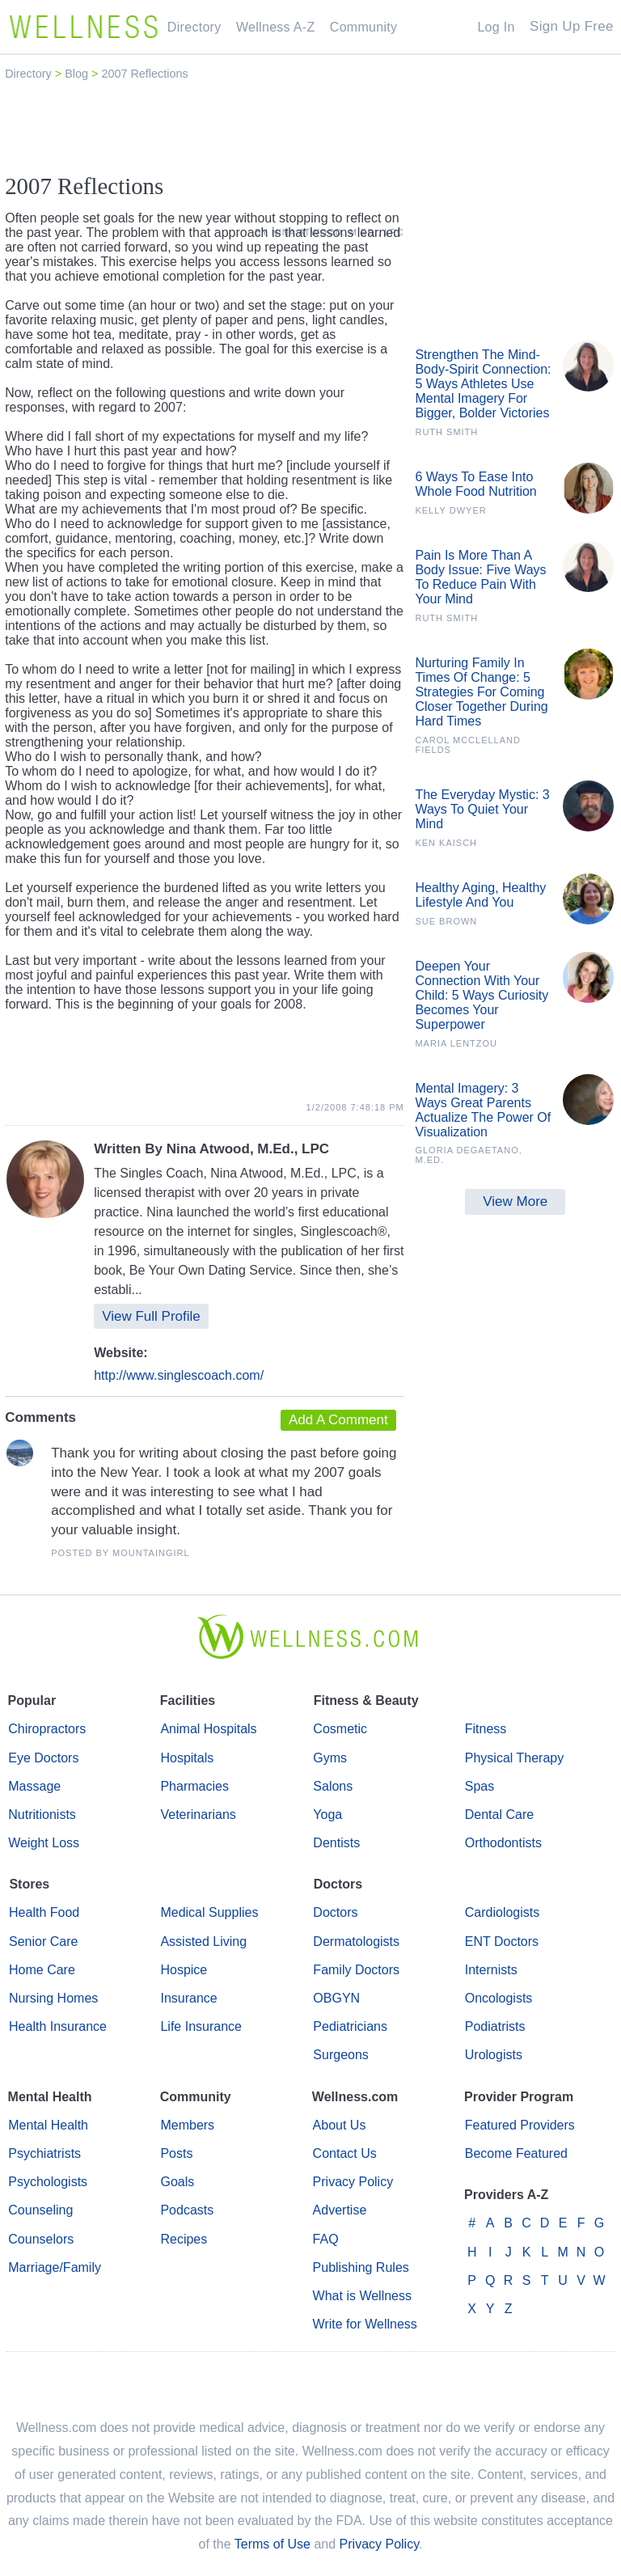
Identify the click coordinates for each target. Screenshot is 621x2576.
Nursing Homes (53, 1998)
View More (515, 1201)
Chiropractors (47, 1729)
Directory (30, 73)
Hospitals (186, 1758)
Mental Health (48, 2125)
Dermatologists (356, 1941)
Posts (176, 2153)
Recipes (183, 2239)
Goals (177, 2182)
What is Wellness (362, 2296)
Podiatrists (495, 2026)
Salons (333, 1786)
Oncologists (499, 1998)
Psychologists (47, 2182)
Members (187, 2125)
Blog (78, 73)
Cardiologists (502, 1912)
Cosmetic (340, 1729)
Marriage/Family (54, 2267)
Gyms (330, 1758)
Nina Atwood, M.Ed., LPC (248, 1149)
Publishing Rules (361, 2267)
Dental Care (499, 1814)
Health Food (44, 1912)
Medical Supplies (209, 1912)
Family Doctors (356, 1970)
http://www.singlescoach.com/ (179, 1375)
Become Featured (516, 2153)
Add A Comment (338, 1420)
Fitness (486, 1729)
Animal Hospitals (208, 1729)
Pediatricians (350, 2026)
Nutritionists (42, 1814)
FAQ (326, 2239)
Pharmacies (194, 1786)
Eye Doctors (43, 1758)
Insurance (188, 1998)
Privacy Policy (353, 2182)
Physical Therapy (514, 1758)
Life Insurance (201, 2026)
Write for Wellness (365, 2324)
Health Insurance (58, 2026)
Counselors (41, 2239)
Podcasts (186, 2210)
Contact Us (345, 2153)
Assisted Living (203, 1941)
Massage (34, 1786)
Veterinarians (197, 1814)
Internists (491, 1970)
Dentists (336, 1843)
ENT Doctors (502, 1941)
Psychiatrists (44, 2153)
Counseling (40, 2210)
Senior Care (43, 1941)
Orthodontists (503, 1843)
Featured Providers (520, 2125)
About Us (339, 2125)
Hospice (183, 1970)
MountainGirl (151, 1553)
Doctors (335, 1912)
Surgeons (341, 2055)
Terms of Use (272, 2544)
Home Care (42, 1970)
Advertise (340, 2210)
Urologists (493, 2055)
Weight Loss (43, 1843)
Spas (479, 1786)
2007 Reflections (144, 73)
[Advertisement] (310, 127)
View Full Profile (151, 1316)
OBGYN (336, 1998)
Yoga (327, 1814)
